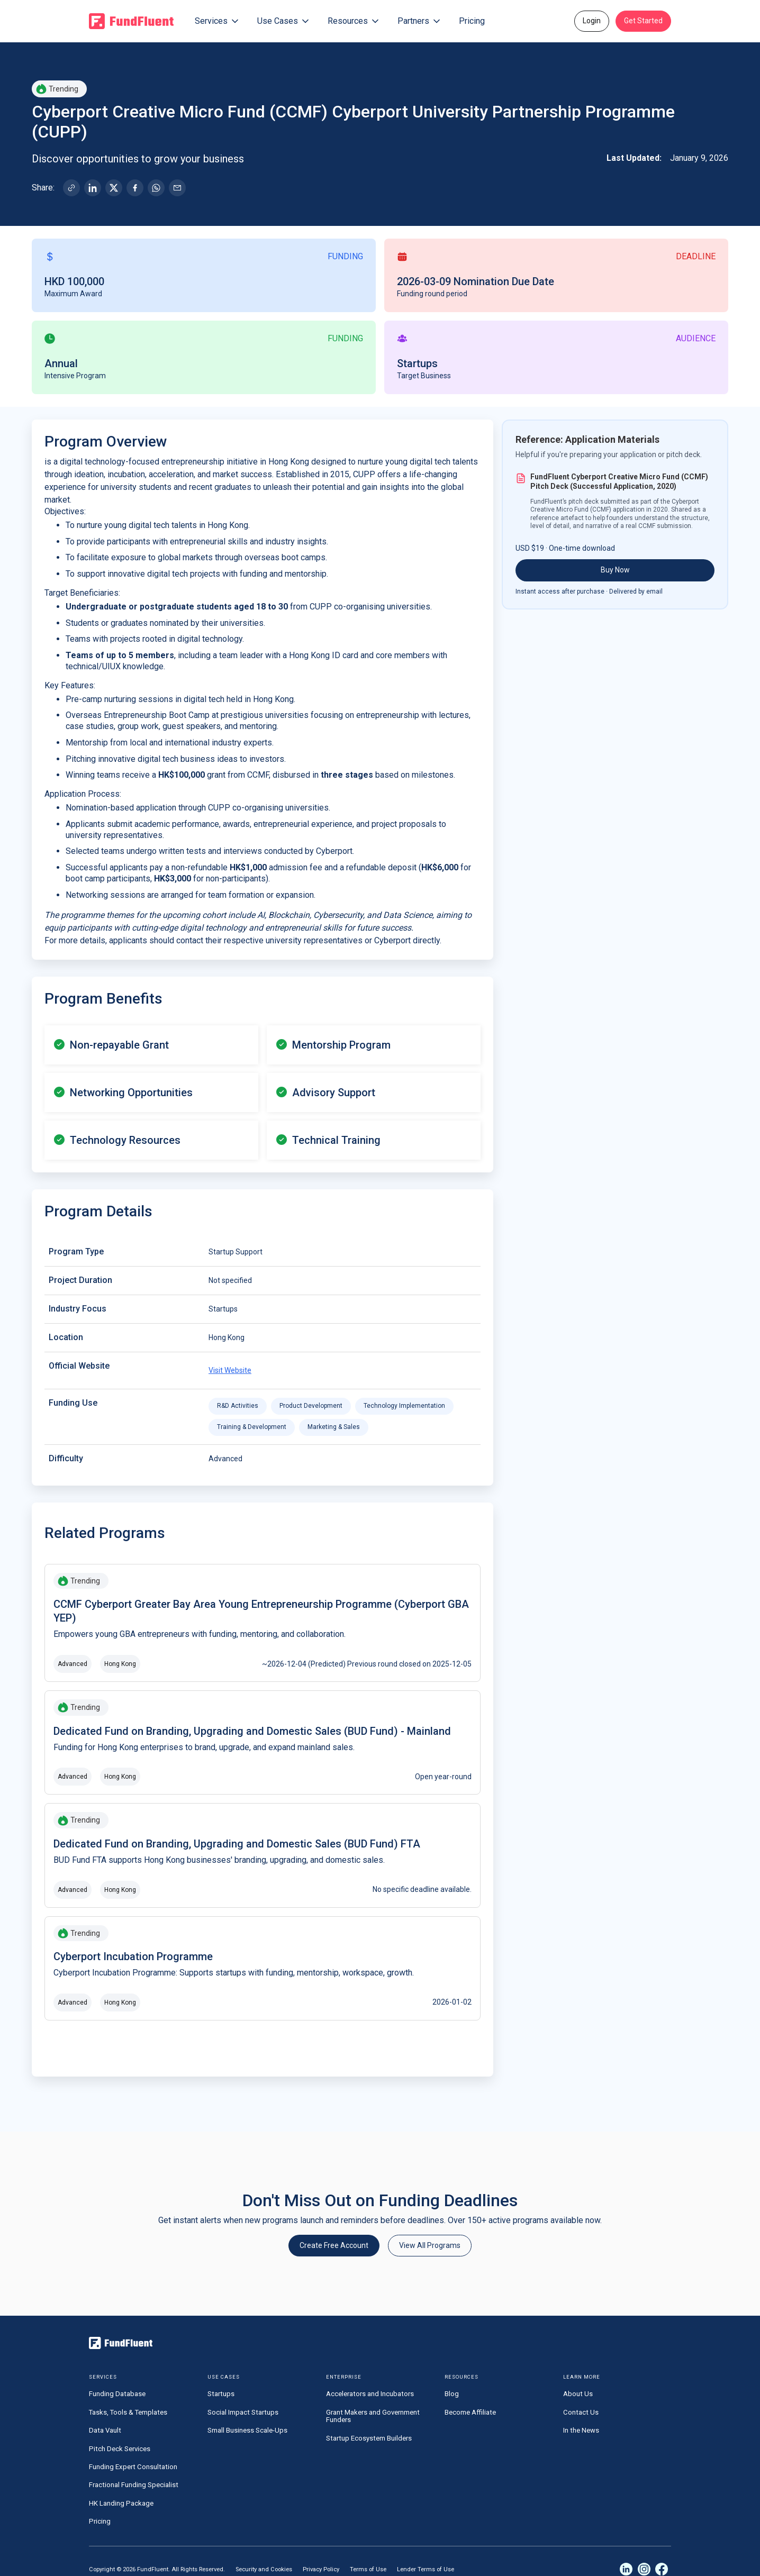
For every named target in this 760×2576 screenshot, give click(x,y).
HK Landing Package (121, 2503)
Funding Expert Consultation (133, 2467)
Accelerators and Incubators (370, 2394)
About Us (578, 2394)
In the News (581, 2430)
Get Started (643, 20)
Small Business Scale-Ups (247, 2430)
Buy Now (615, 570)
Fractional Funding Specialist (133, 2485)
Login (592, 20)
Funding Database (117, 2394)
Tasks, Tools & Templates (128, 2412)
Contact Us (581, 2412)
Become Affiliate (470, 2412)
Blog (452, 2394)
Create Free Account (334, 2245)
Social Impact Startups (242, 2412)
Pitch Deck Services (119, 2449)
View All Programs (429, 2245)
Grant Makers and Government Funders (373, 2416)
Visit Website (230, 1370)
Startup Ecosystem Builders (369, 2438)
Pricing (472, 21)
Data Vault (105, 2430)
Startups (220, 2394)
